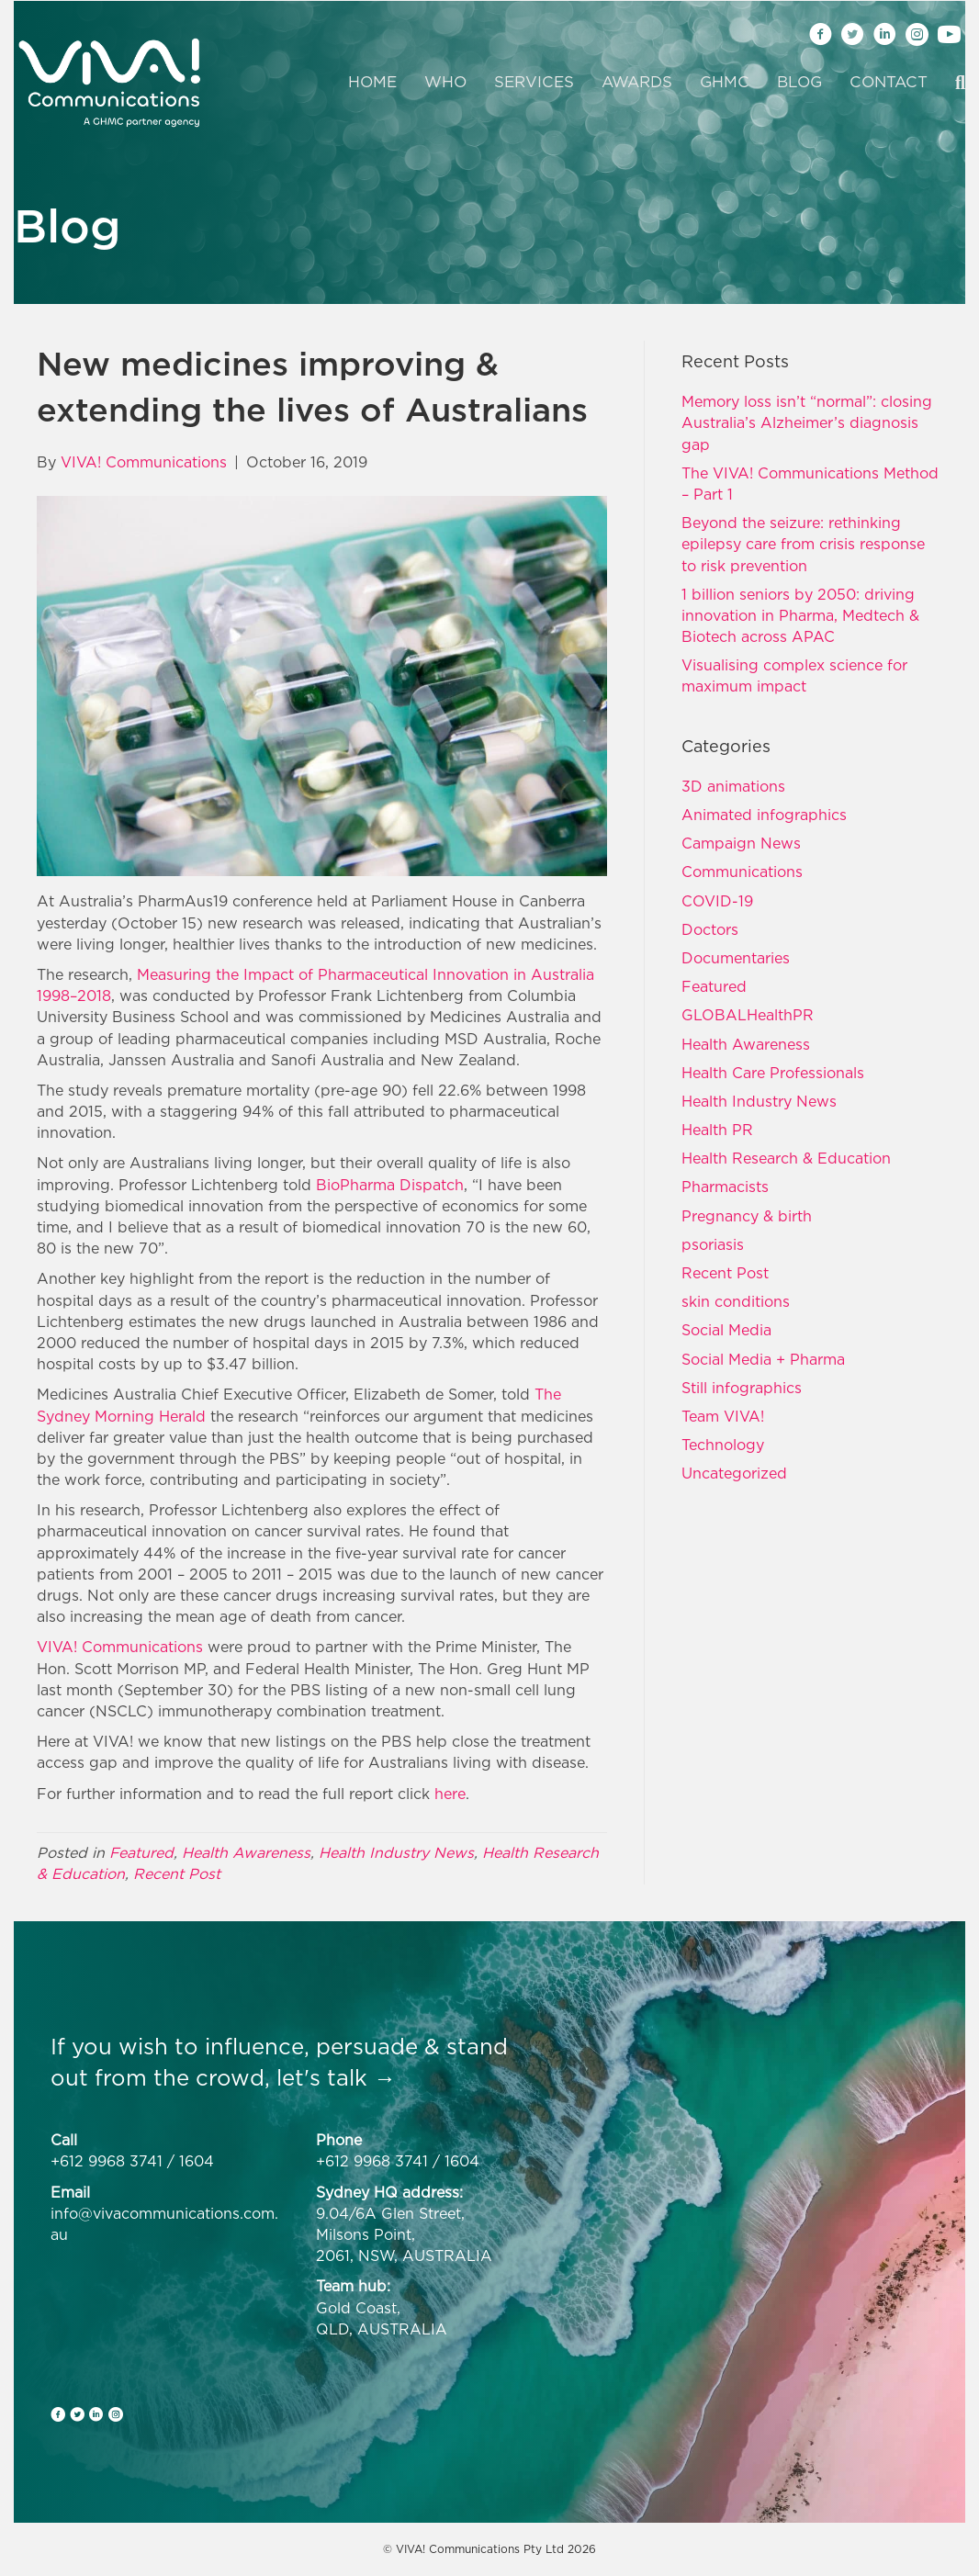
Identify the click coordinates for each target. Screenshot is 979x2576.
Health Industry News (396, 1852)
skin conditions (735, 1301)
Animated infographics (764, 814)
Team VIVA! (722, 1416)
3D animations (733, 786)
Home (372, 81)
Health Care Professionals (772, 1072)
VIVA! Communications (120, 1646)
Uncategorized (734, 1473)
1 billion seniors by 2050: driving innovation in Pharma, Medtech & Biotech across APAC (800, 615)
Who (445, 81)
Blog (799, 81)
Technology (722, 1444)
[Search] (953, 83)
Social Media (726, 1330)
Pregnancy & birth (746, 1216)
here (450, 1793)
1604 (196, 2161)
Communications (742, 871)
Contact (889, 81)
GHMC (724, 81)
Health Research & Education (786, 1158)
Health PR (717, 1129)
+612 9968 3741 (107, 2161)
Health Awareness (246, 1852)
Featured (141, 1852)
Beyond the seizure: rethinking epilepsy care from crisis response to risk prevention (803, 543)
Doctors (709, 929)
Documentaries (735, 958)
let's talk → (336, 2077)
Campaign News (741, 843)
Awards (637, 81)
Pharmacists (725, 1186)
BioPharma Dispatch (390, 1184)
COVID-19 (717, 901)
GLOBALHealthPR (747, 1015)
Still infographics (741, 1387)
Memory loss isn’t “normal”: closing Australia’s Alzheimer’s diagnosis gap (806, 422)
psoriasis (712, 1244)
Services (534, 81)
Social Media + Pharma (763, 1359)
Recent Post (176, 1873)
